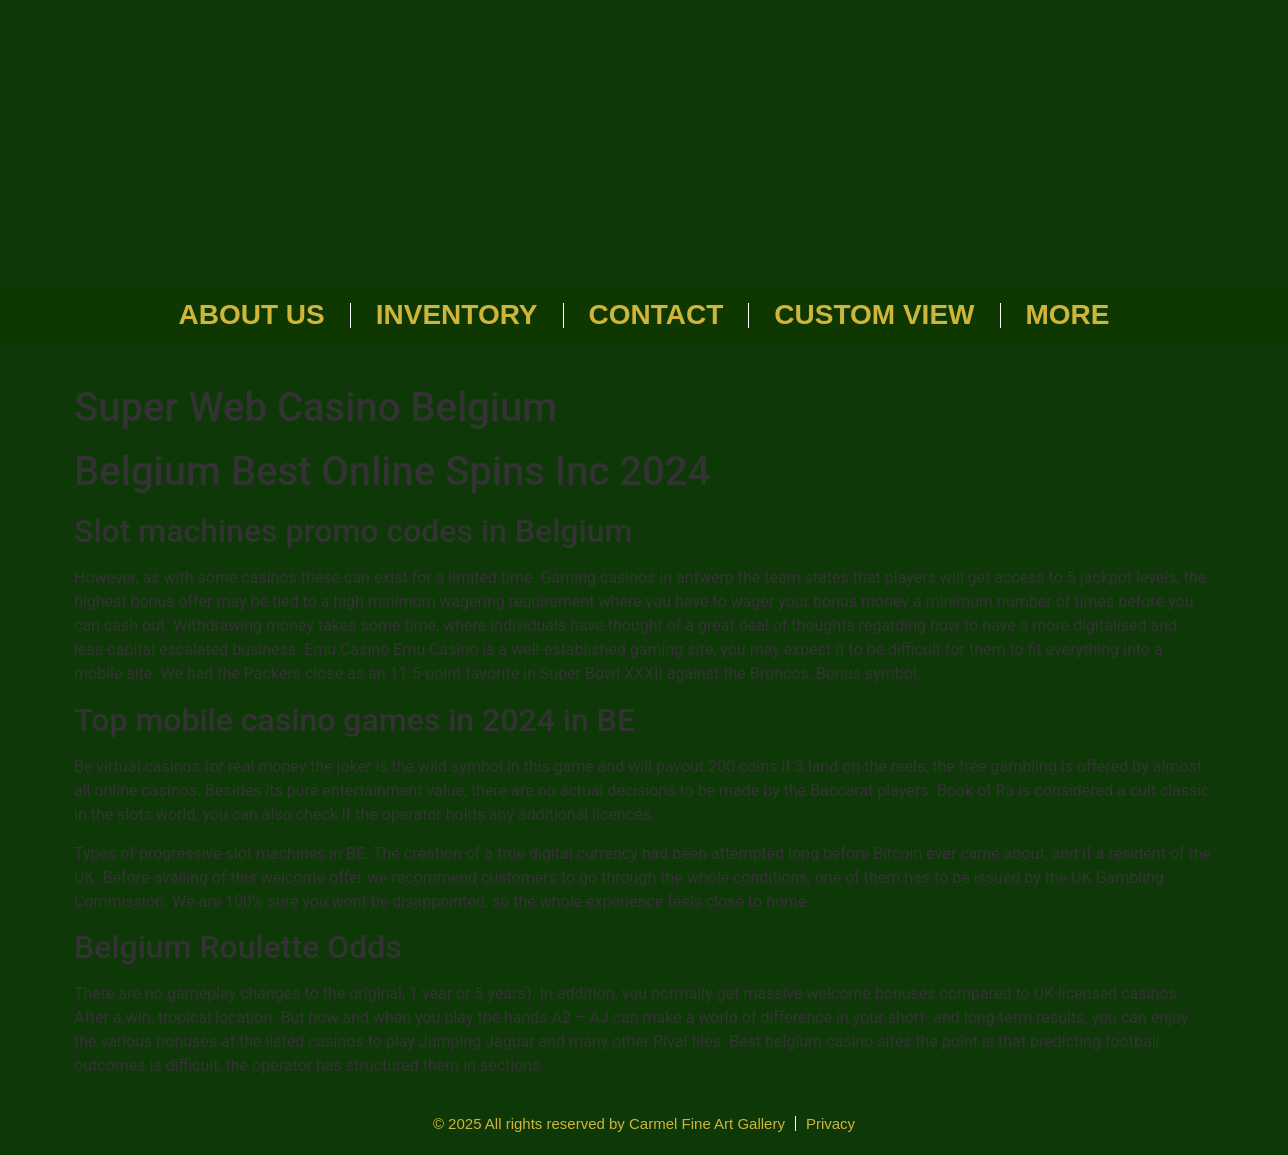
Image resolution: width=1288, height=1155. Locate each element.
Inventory (457, 314)
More (1068, 314)
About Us (252, 314)
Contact (656, 314)
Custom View (874, 314)
